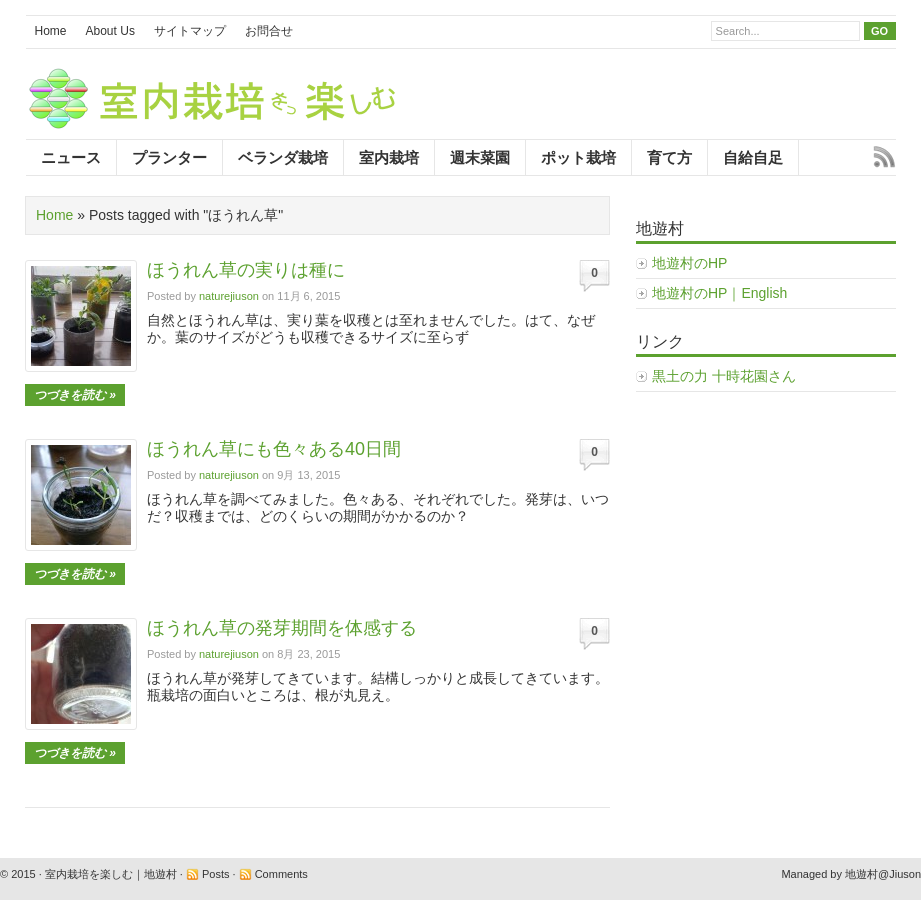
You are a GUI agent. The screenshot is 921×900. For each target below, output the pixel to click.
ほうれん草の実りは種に (246, 270)
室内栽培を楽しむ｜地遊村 (111, 874)
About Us (110, 31)
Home (51, 31)
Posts (216, 874)
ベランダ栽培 (283, 157)
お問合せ (269, 31)
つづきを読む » (75, 395)
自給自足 (753, 157)
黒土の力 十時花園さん (724, 376)
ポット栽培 (578, 157)
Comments (281, 874)
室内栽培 (389, 157)
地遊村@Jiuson (883, 874)
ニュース (71, 157)
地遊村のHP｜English (719, 293)
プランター (169, 157)
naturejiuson (229, 296)
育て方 (669, 157)
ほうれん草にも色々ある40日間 (274, 449)
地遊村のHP (689, 263)
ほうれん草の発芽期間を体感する (282, 628)
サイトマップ (190, 31)
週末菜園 (480, 157)
